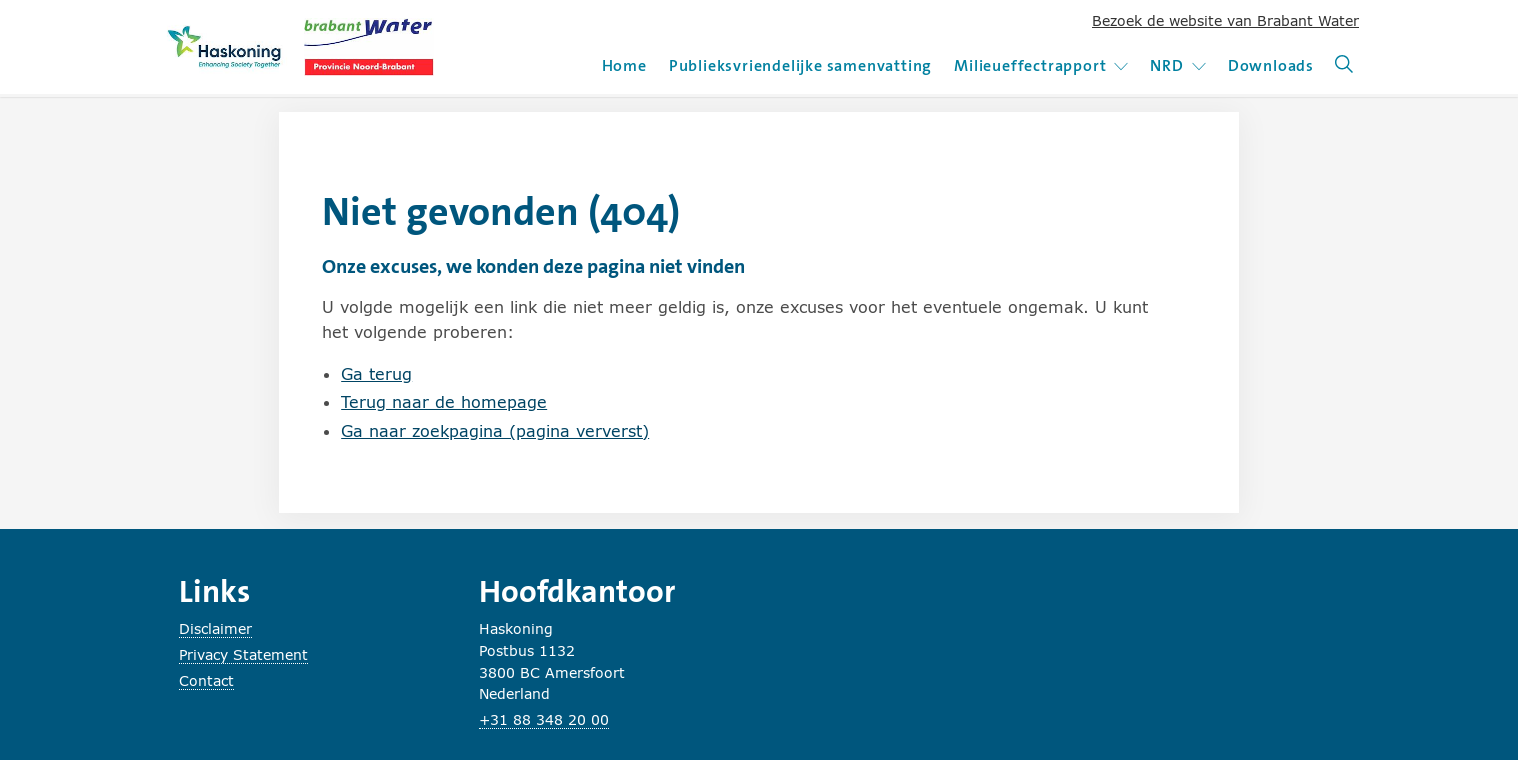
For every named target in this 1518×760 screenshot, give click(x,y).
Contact (206, 680)
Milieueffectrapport (1041, 65)
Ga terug (376, 373)
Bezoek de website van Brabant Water (1225, 20)
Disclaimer (215, 628)
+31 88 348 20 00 (544, 719)
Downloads (1271, 65)
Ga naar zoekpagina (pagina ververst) (495, 430)
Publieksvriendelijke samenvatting (800, 65)
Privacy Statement (243, 654)
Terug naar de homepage (444, 401)
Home (624, 65)
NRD (1177, 65)
